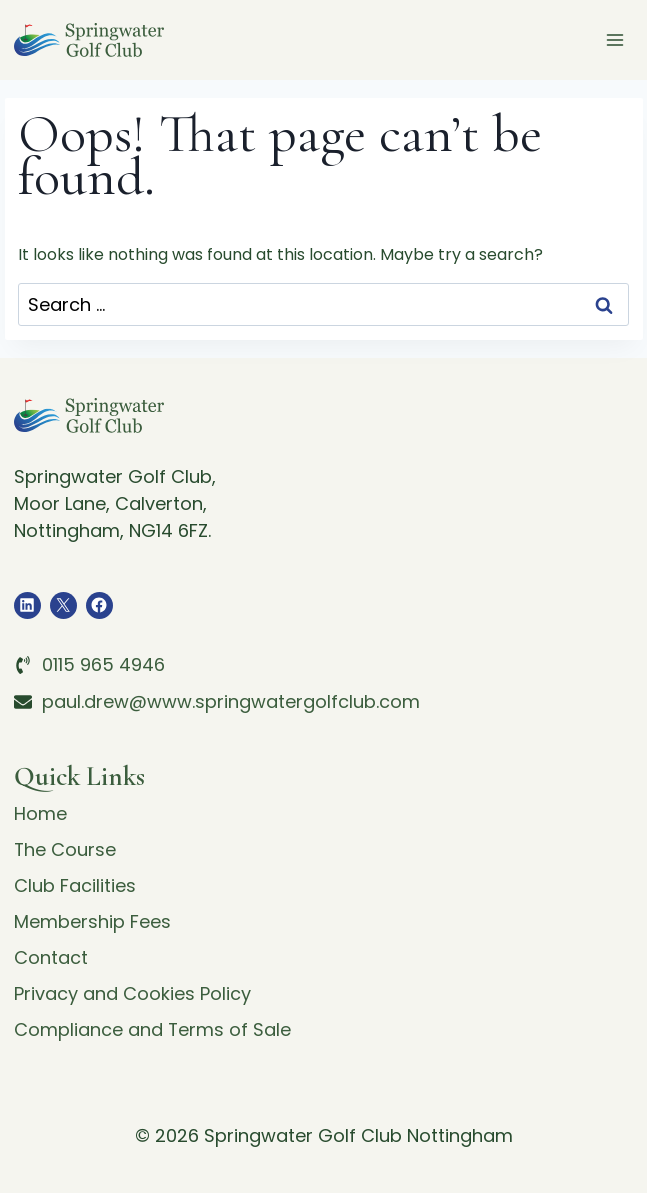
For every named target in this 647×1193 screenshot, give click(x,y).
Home (40, 813)
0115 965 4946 (103, 664)
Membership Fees (92, 921)
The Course (65, 849)
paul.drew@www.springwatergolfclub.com (231, 701)
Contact (51, 957)
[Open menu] (615, 39)
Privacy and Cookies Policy (132, 993)
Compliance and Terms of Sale (153, 1029)
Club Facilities (75, 885)
